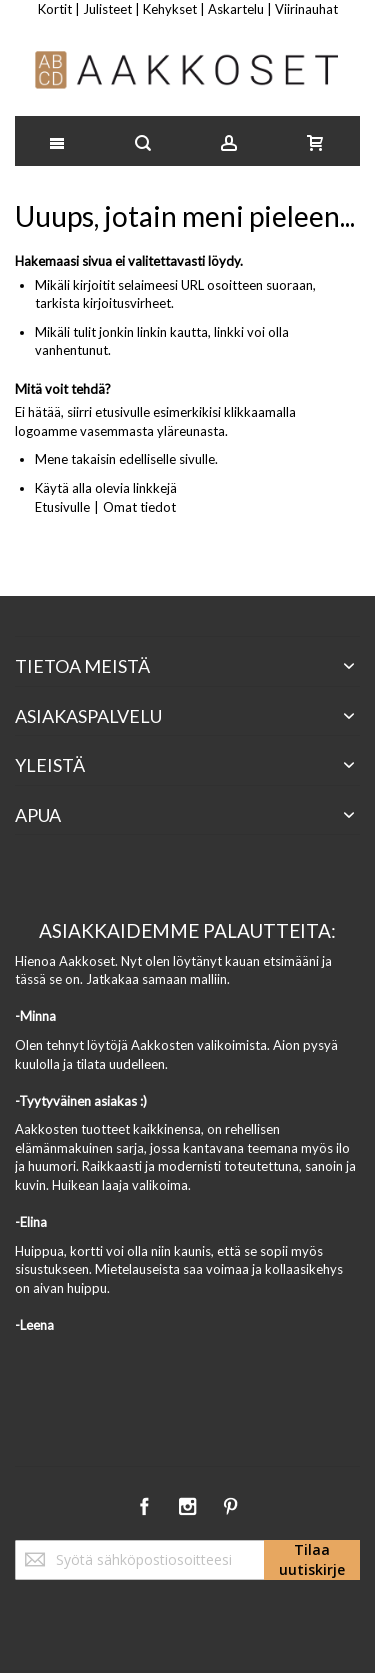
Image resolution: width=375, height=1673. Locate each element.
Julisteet (107, 9)
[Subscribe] (312, 1560)
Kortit (55, 9)
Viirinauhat (306, 9)
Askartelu (236, 9)
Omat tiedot (139, 507)
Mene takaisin (75, 459)
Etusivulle (62, 507)
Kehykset (170, 9)
